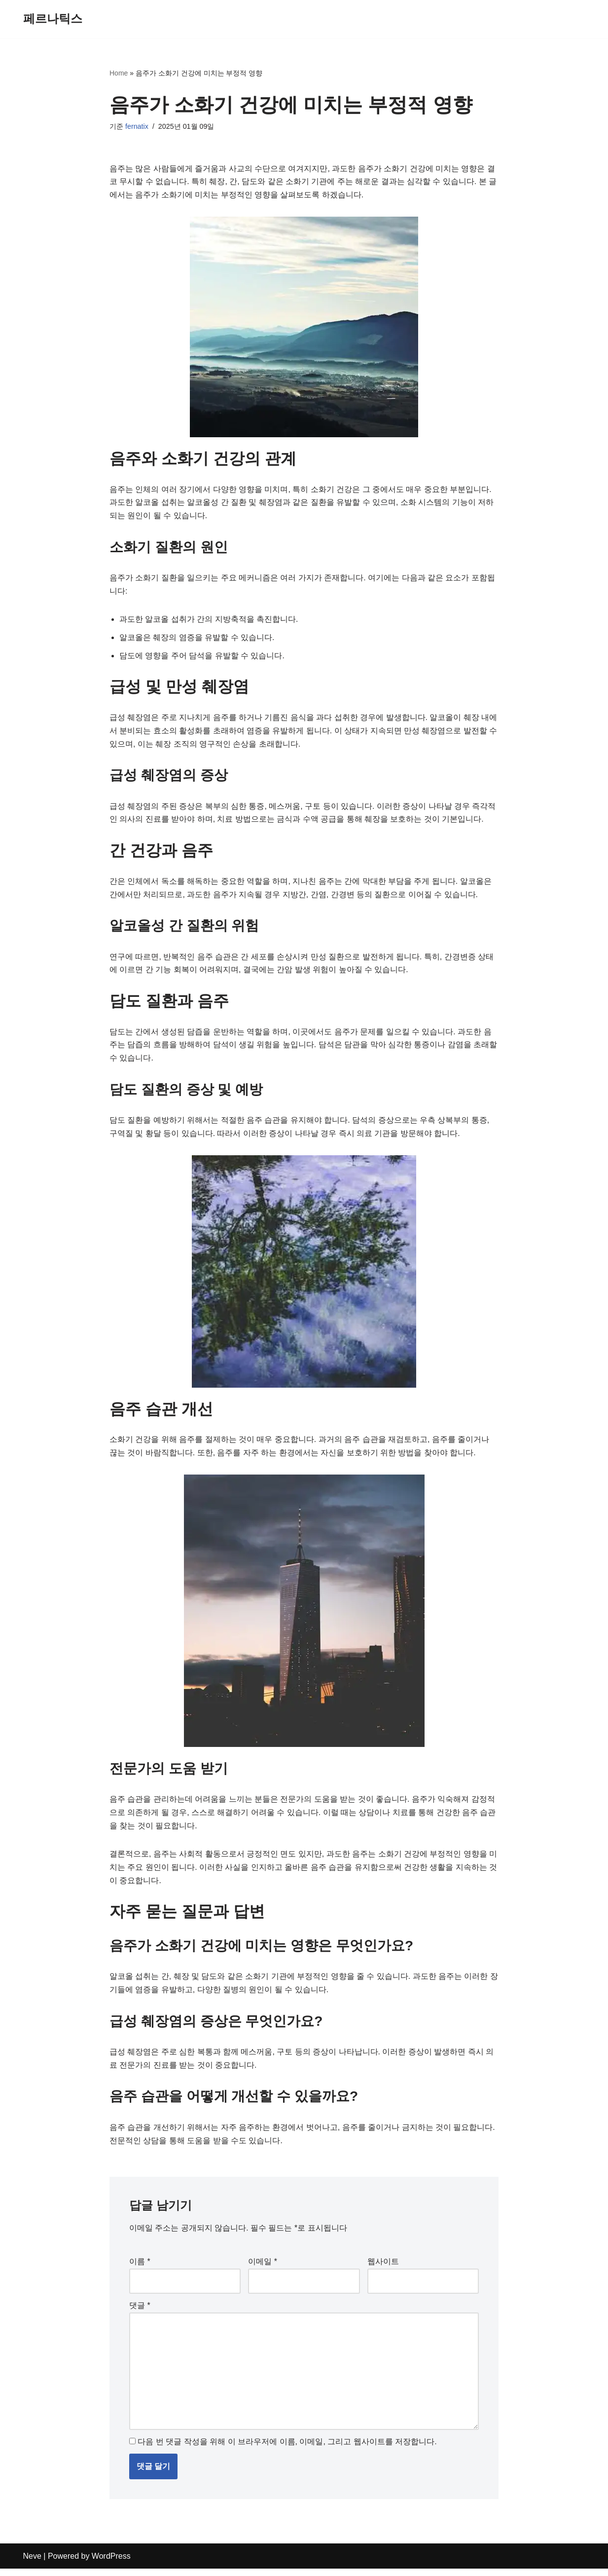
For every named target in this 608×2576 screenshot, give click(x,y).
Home (118, 73)
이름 (139, 2268)
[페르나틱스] (52, 19)
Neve (32, 2563)
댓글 (139, 2312)
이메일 (262, 2268)
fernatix (136, 127)
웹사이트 (383, 2268)
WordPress (111, 2563)
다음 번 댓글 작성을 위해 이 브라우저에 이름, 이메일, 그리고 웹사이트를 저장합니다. (287, 2449)
